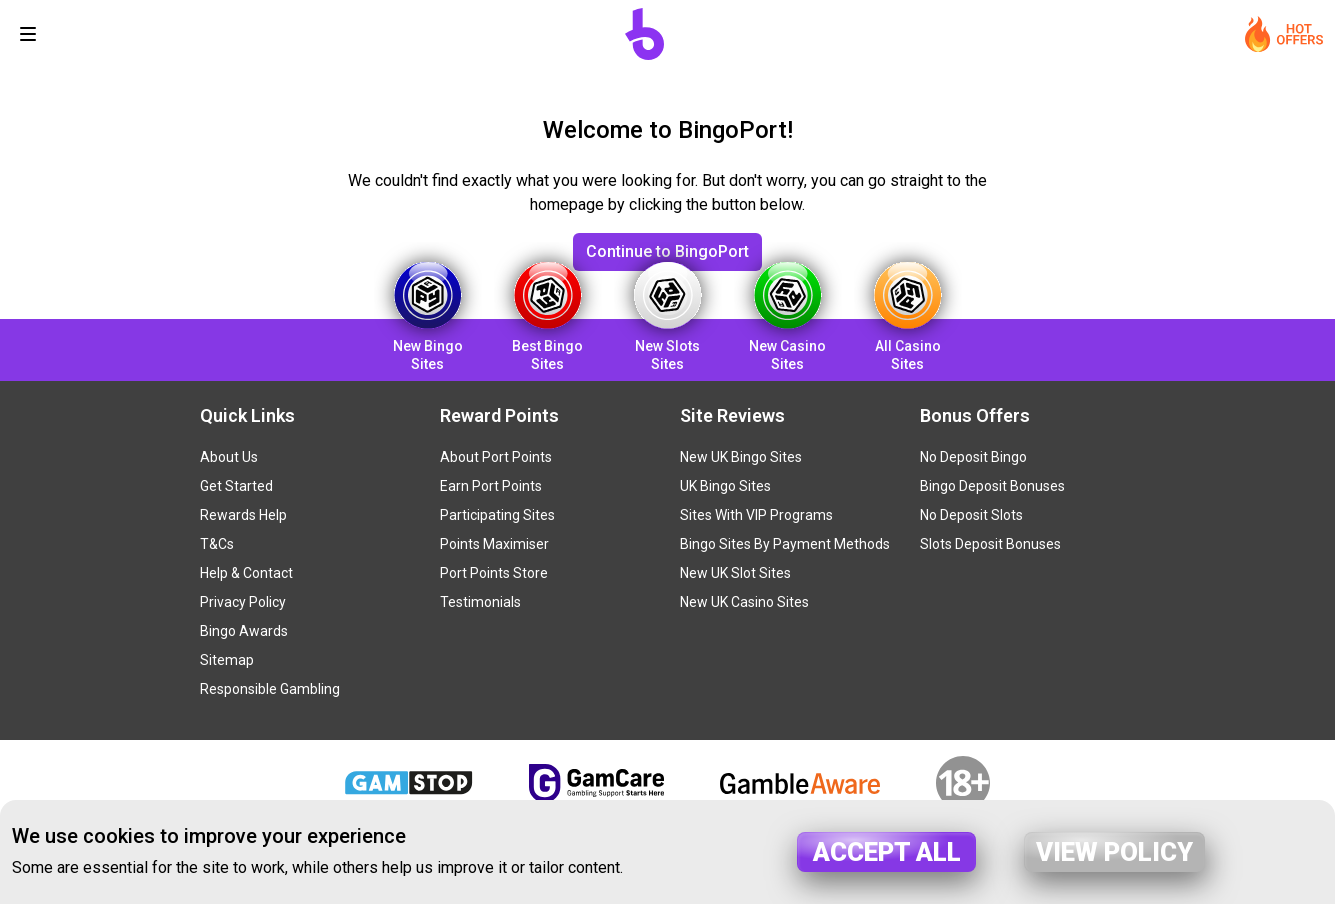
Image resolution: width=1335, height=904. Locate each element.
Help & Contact (246, 573)
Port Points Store (494, 573)
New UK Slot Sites (735, 573)
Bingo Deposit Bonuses (992, 486)
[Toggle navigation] (28, 34)
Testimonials (480, 602)
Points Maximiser (494, 544)
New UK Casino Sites (744, 602)
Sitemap (227, 660)
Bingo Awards (244, 631)
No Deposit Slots (971, 515)
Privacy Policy (243, 602)
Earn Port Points (491, 486)
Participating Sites (497, 515)
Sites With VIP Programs (756, 515)
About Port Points (496, 457)
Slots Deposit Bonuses (990, 544)
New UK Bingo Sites (741, 457)
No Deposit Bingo (973, 457)
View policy (1114, 852)
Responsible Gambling (270, 689)
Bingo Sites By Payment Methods (785, 544)
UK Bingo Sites (725, 486)
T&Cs (217, 544)
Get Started (236, 486)
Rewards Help (243, 515)
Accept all (887, 852)
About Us (229, 457)
